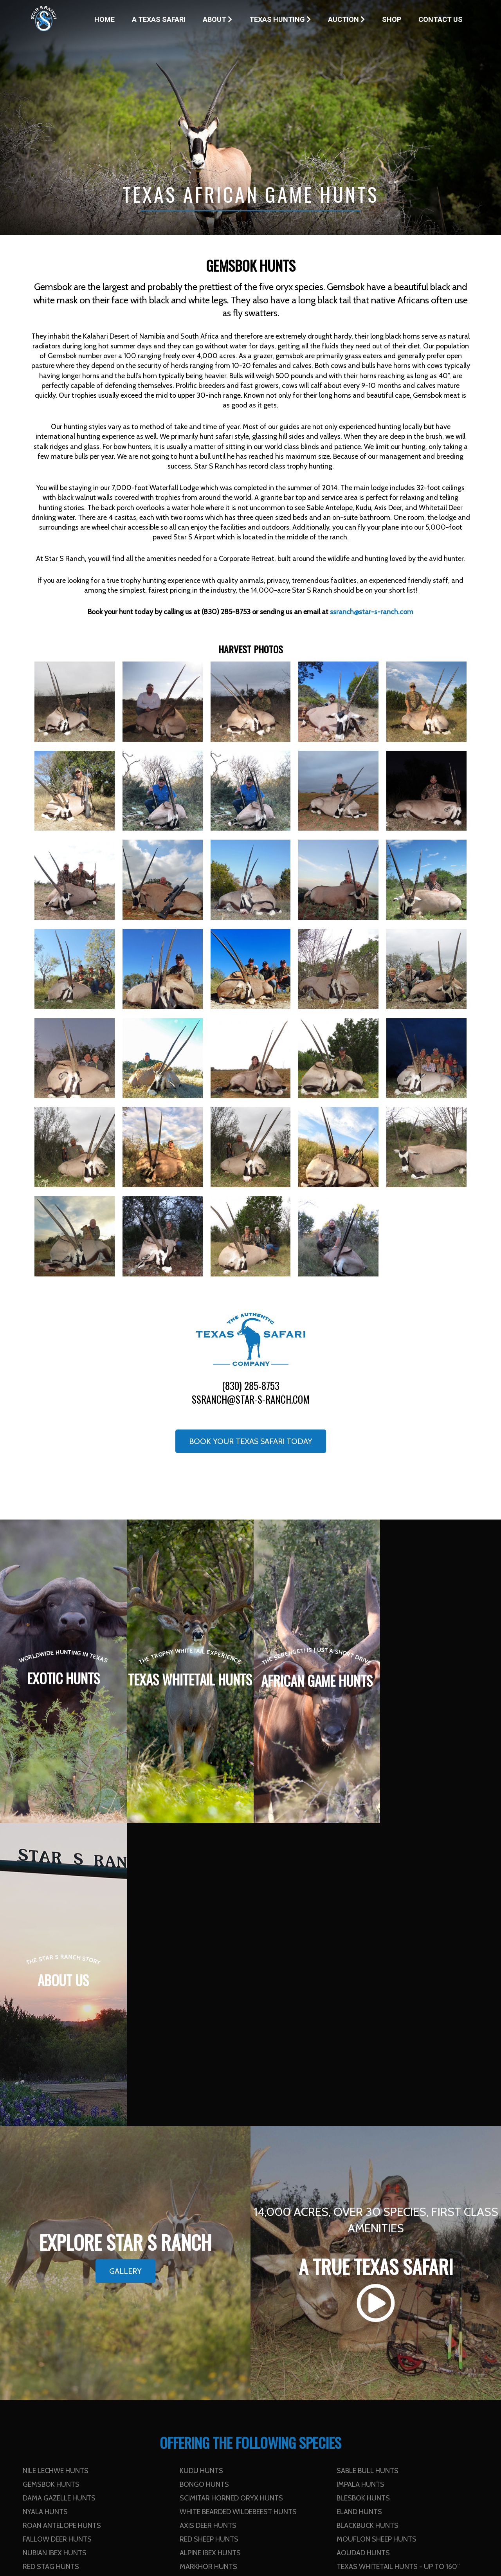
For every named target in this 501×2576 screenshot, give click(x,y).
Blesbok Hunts (363, 2194)
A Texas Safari (159, 19)
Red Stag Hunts (51, 2263)
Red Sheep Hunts (209, 2236)
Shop (391, 19)
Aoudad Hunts (363, 2249)
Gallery (125, 1967)
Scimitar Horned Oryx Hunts (231, 2194)
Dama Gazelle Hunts (59, 2194)
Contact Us (440, 19)
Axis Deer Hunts (208, 2222)
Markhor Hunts (208, 2263)
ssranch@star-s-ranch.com (251, 1399)
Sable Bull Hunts (367, 2167)
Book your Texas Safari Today (250, 1441)
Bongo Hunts (204, 2181)
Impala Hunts (360, 2181)
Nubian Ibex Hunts (55, 2249)
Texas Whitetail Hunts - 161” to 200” (87, 2277)
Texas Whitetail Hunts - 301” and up (86, 2290)
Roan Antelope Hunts (62, 2222)
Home (104, 19)
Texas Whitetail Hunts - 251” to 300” (401, 2277)
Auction (346, 19)
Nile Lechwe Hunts (55, 2167)
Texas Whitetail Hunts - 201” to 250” (244, 2277)
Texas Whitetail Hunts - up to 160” (398, 2263)
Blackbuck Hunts (367, 2222)
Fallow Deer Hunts (57, 2236)
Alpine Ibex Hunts (210, 2249)
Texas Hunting (280, 19)
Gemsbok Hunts (51, 2181)
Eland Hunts (359, 2208)
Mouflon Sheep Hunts (376, 2236)
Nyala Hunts (45, 2208)
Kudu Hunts (201, 2167)
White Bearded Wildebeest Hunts (238, 2208)
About (217, 19)
